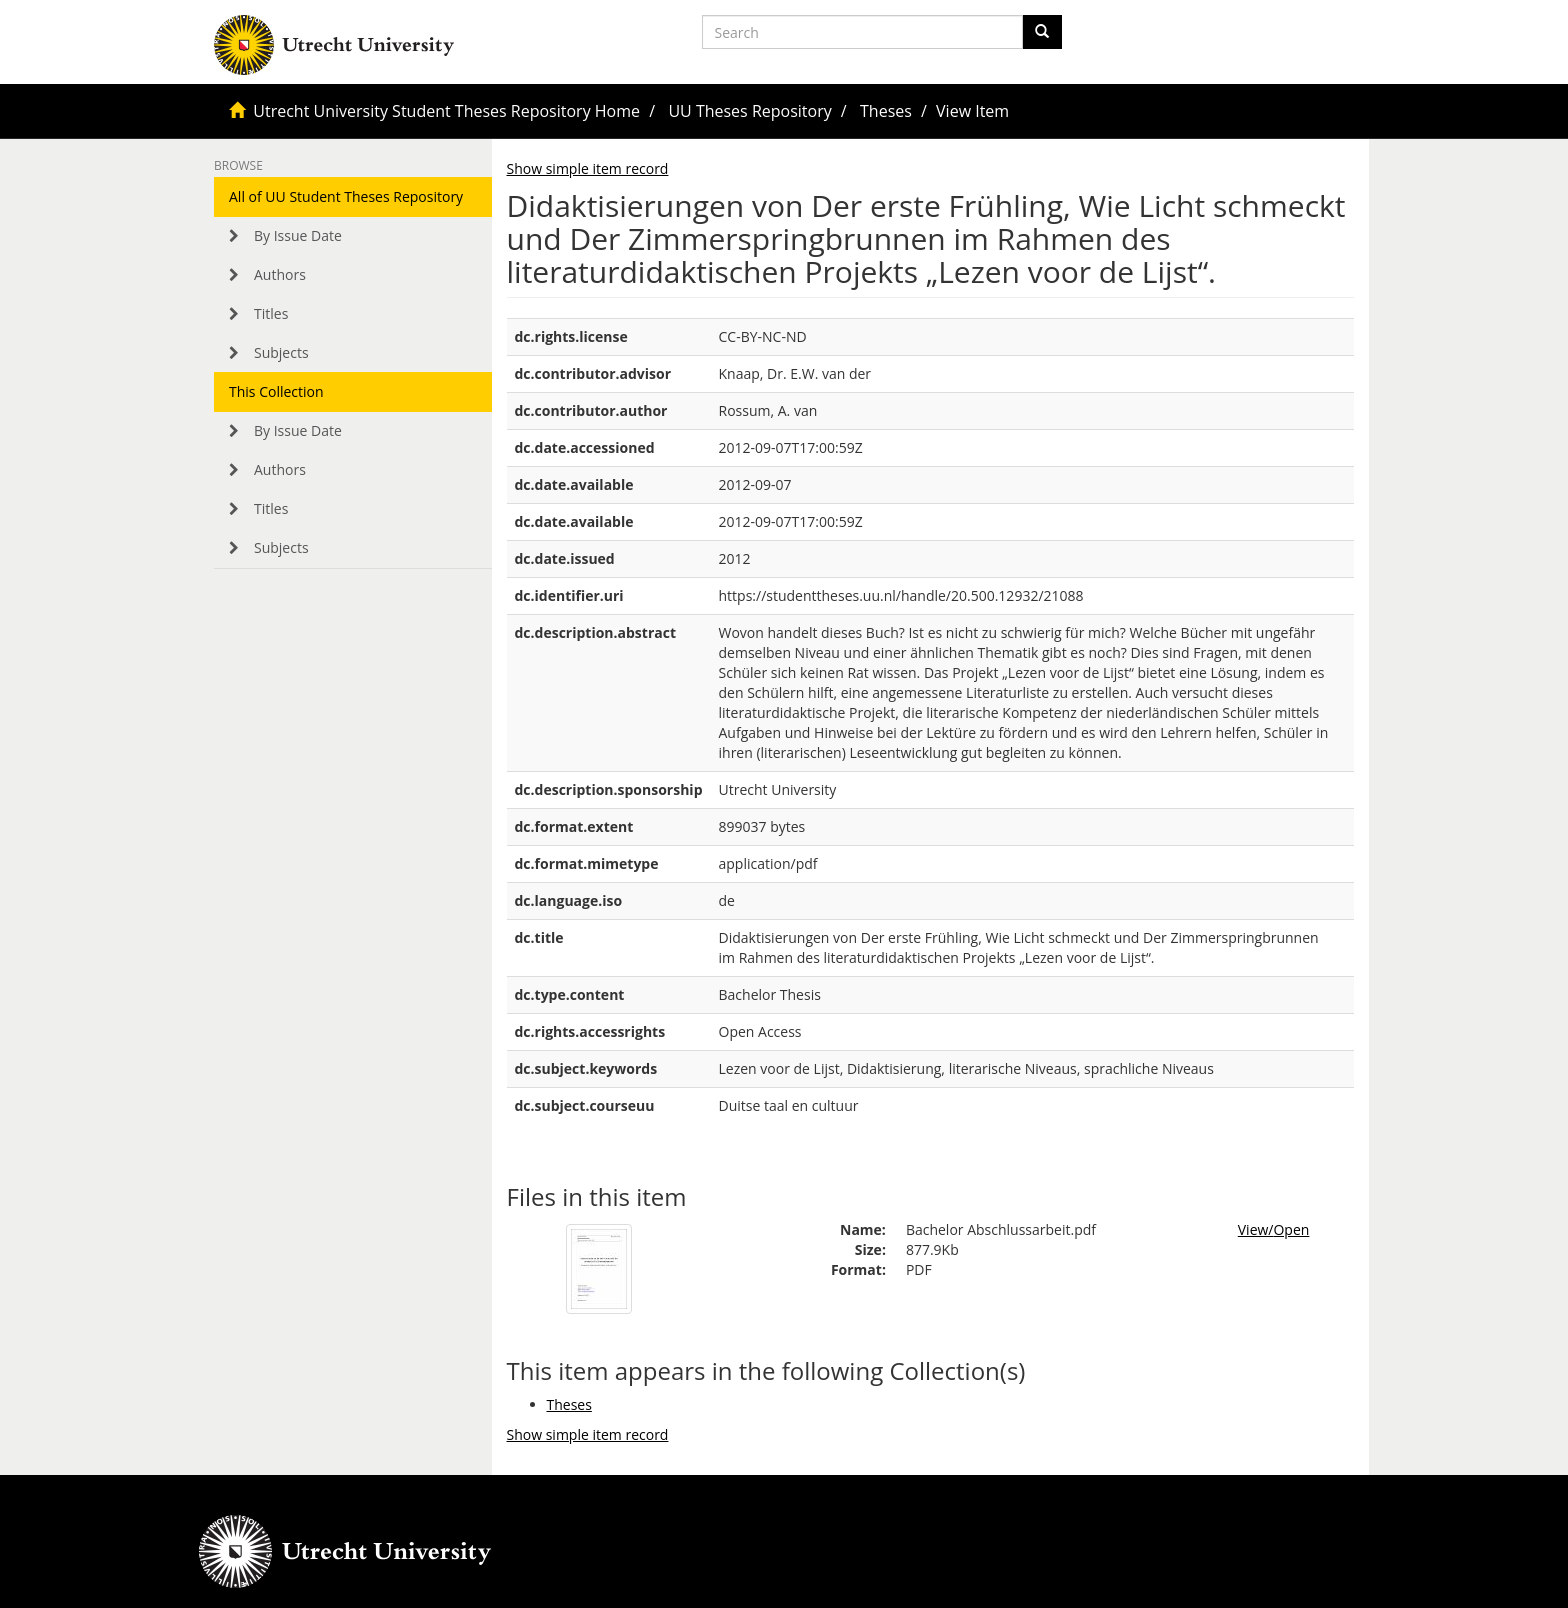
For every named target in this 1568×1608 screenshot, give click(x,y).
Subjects (281, 352)
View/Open (1274, 1229)
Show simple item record (588, 168)
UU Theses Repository (749, 111)
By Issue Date (298, 235)
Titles (271, 313)
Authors (280, 274)
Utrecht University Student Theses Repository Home (446, 111)
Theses (886, 111)
